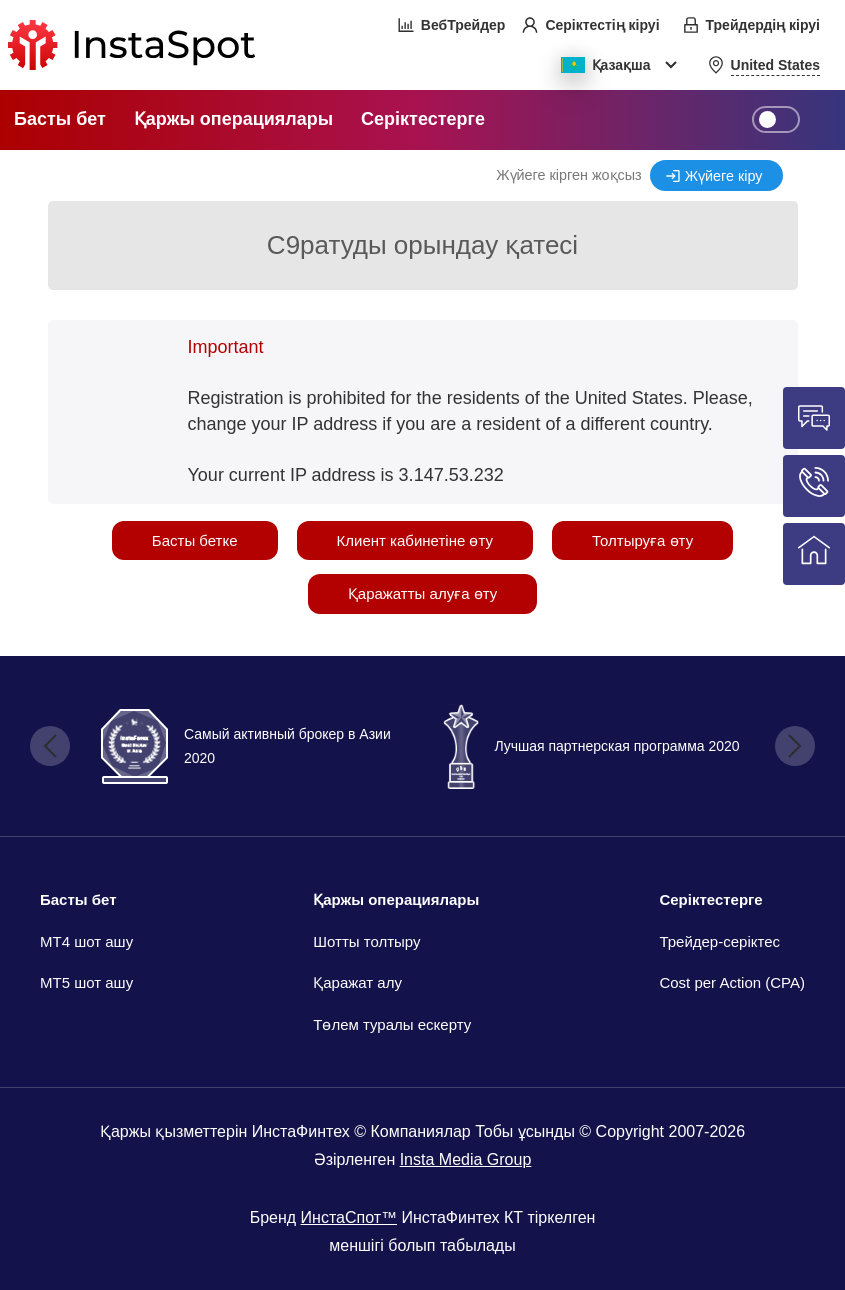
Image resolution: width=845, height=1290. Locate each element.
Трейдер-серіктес (719, 941)
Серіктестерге (710, 899)
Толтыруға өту (642, 540)
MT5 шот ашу (86, 982)
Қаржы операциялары (396, 899)
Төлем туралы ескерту (392, 1024)
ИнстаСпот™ (349, 1217)
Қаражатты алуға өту (422, 593)
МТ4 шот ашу (86, 941)
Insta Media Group (466, 1159)
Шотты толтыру (366, 941)
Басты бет (78, 899)
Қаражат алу (357, 982)
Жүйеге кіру (724, 176)
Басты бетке (195, 540)
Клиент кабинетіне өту (415, 540)
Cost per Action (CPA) (732, 982)
